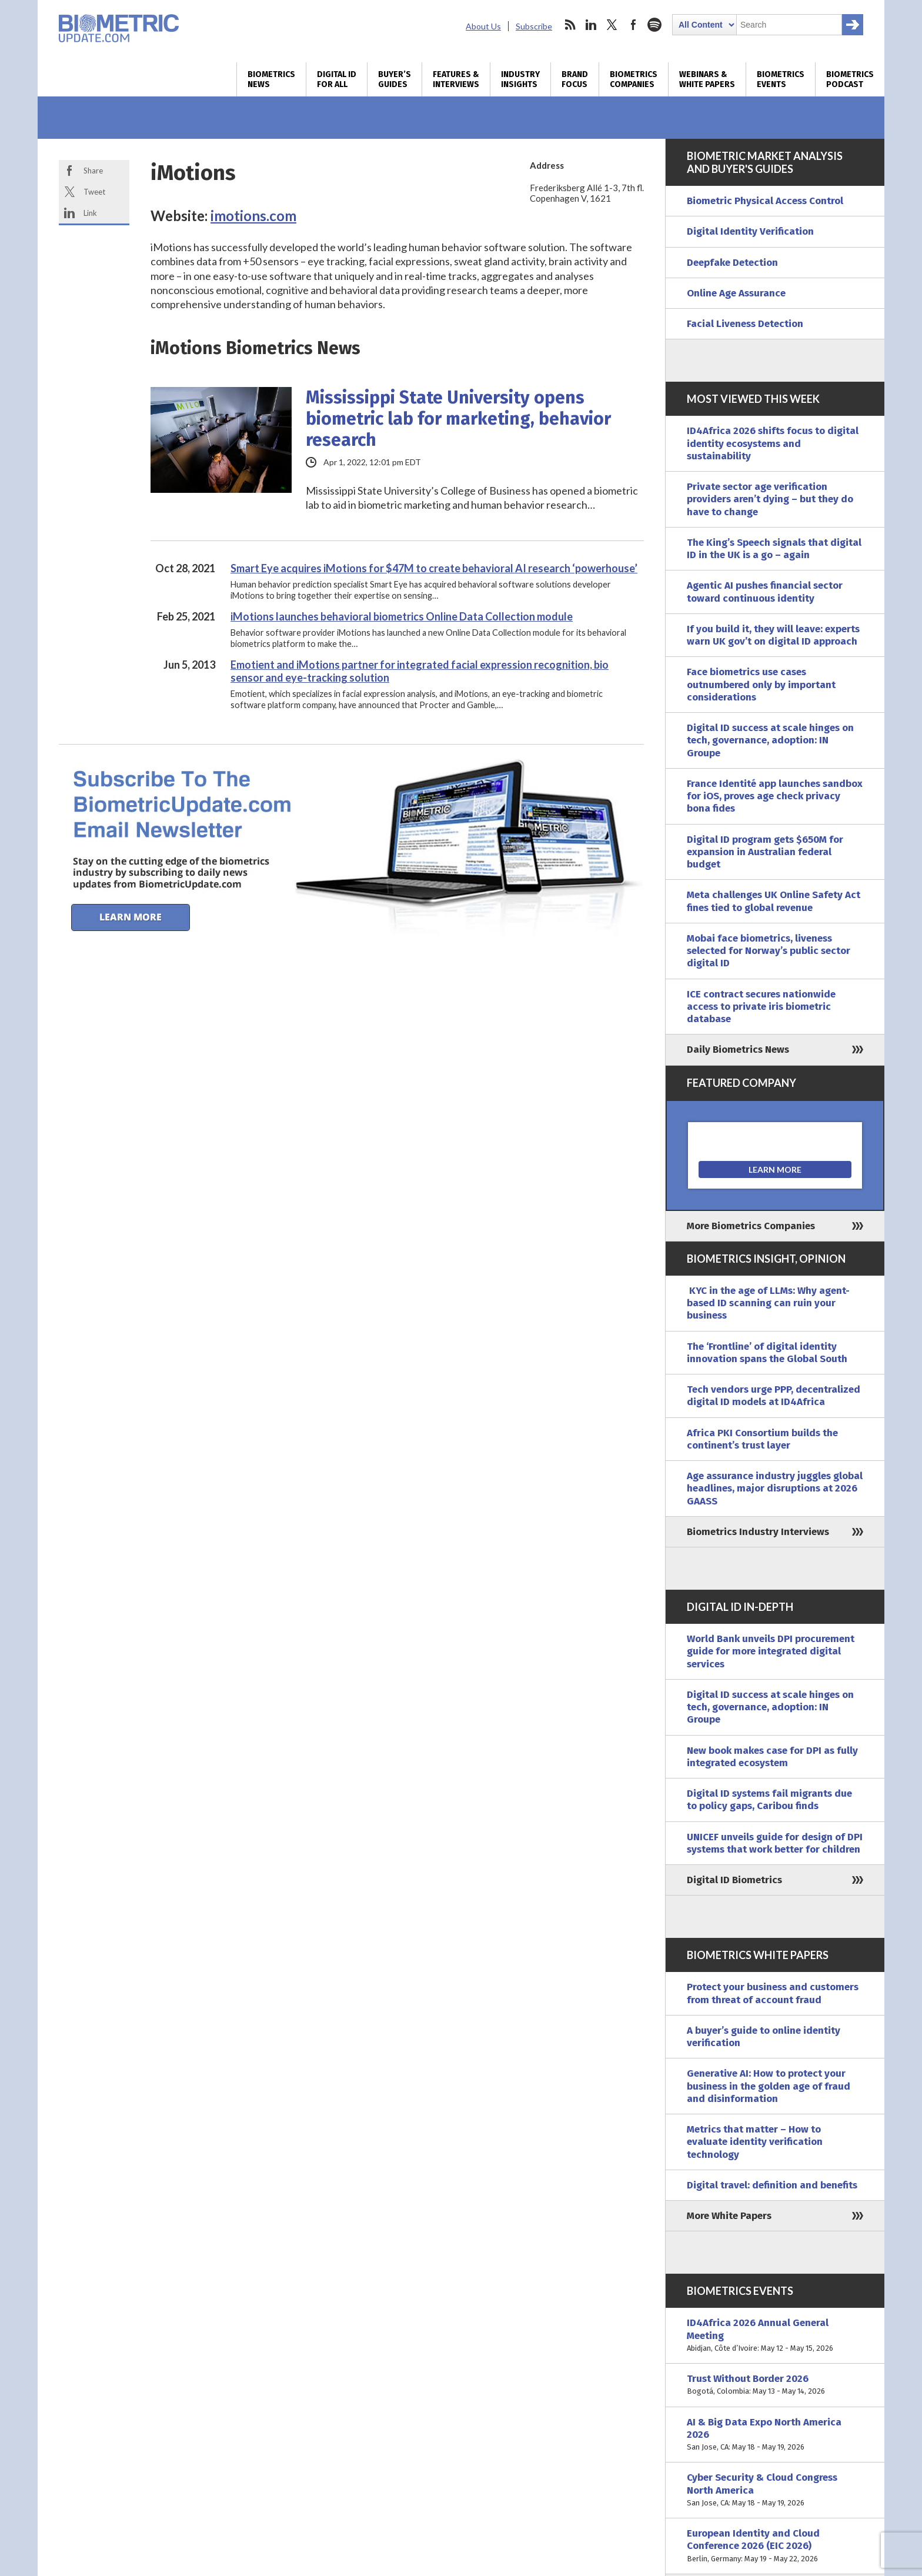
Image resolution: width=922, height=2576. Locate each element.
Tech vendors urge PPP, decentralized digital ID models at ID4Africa (773, 1395)
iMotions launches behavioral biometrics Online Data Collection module (401, 616)
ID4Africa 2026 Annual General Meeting (775, 2335)
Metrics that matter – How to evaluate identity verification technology (755, 2142)
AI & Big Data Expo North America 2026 (775, 2435)
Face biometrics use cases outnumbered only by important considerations (761, 684)
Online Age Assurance (736, 293)
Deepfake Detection (732, 262)
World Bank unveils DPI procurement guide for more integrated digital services (770, 1651)
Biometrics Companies (633, 79)
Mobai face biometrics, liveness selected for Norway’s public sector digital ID (768, 951)
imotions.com (253, 215)
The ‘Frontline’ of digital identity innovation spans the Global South (767, 1352)
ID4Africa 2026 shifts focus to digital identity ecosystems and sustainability (772, 443)
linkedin (591, 24)
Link (90, 213)
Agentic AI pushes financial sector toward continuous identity (765, 591)
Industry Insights (520, 79)
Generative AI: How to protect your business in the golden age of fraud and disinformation (768, 2086)
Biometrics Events (780, 79)
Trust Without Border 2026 (775, 2385)
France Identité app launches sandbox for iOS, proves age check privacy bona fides (775, 796)
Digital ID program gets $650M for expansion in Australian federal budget (765, 852)
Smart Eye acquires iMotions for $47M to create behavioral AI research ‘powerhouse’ (433, 568)
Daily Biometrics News (738, 1049)
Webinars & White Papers (707, 79)
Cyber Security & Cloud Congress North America (775, 2490)
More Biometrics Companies (751, 1226)
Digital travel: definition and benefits (772, 2185)
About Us (483, 26)
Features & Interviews (456, 79)
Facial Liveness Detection (745, 324)
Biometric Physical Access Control (765, 201)
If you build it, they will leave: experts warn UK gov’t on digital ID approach (773, 635)
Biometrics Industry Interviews (758, 1532)
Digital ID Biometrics (734, 1880)
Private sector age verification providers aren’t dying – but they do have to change (770, 499)
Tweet (94, 191)
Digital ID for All (336, 79)
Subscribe (534, 26)
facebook (633, 24)
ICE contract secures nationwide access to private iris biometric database (761, 1007)
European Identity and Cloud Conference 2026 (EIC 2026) (775, 2546)
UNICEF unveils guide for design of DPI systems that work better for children (775, 1843)
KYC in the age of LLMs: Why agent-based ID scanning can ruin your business (768, 1303)
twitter (612, 24)
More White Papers (729, 2216)
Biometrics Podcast (850, 79)
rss (569, 24)
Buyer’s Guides (394, 79)
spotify (654, 24)
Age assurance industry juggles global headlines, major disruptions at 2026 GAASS (775, 1488)
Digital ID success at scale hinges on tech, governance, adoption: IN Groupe (770, 740)
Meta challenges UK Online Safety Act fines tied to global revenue (773, 901)
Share (93, 170)
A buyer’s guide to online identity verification (763, 2036)
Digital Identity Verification (750, 231)
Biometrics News (271, 79)
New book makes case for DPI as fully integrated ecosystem (772, 1756)
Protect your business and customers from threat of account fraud (772, 1993)
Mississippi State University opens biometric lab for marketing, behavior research (458, 419)
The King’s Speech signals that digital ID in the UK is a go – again (774, 548)
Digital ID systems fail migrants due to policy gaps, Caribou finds (769, 1799)
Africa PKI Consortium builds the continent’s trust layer (762, 1439)
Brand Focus (575, 79)
